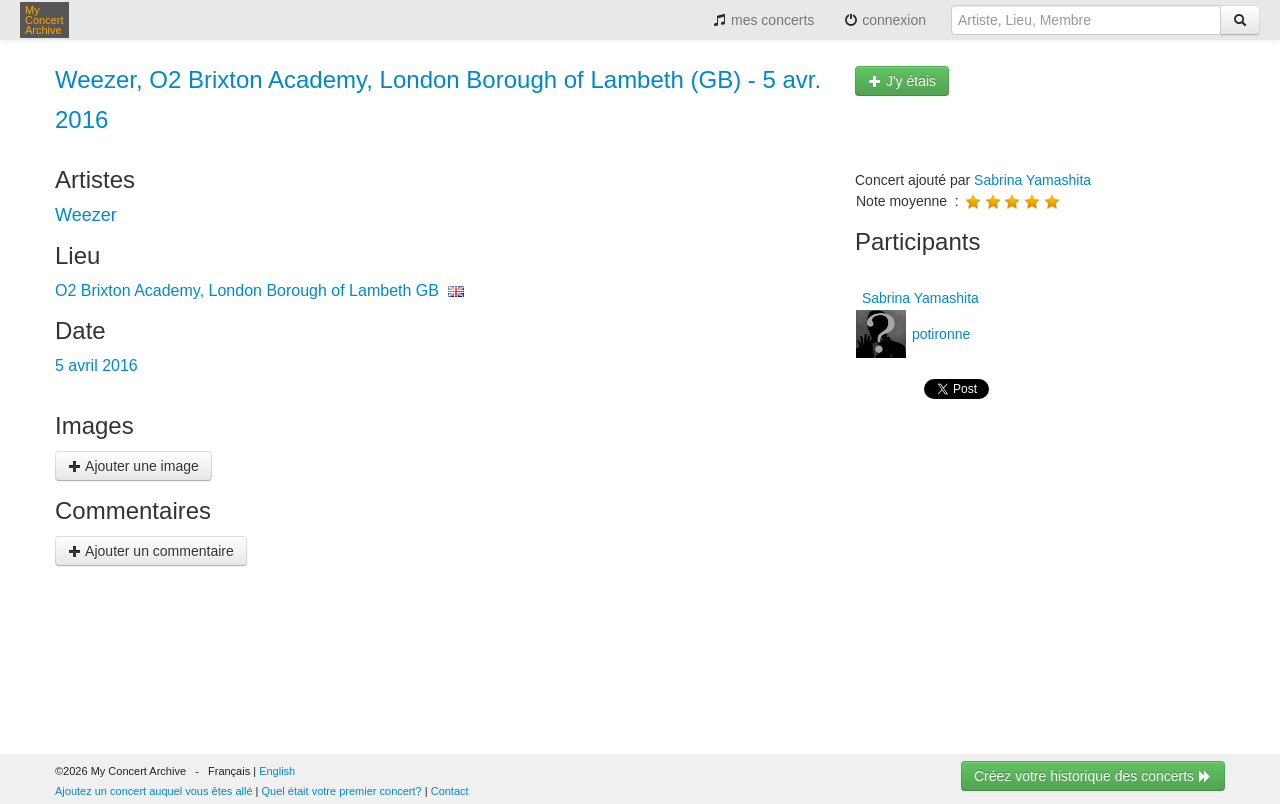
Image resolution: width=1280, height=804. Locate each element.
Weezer (86, 215)
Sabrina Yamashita (1032, 180)
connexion (885, 20)
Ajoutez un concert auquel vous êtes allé (154, 791)
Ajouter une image (133, 466)
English (277, 771)
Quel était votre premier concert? (342, 791)
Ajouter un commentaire (151, 551)
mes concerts (763, 20)
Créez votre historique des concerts (1093, 776)
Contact (450, 791)
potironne (939, 334)
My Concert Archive (44, 20)
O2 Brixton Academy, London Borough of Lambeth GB (247, 290)
